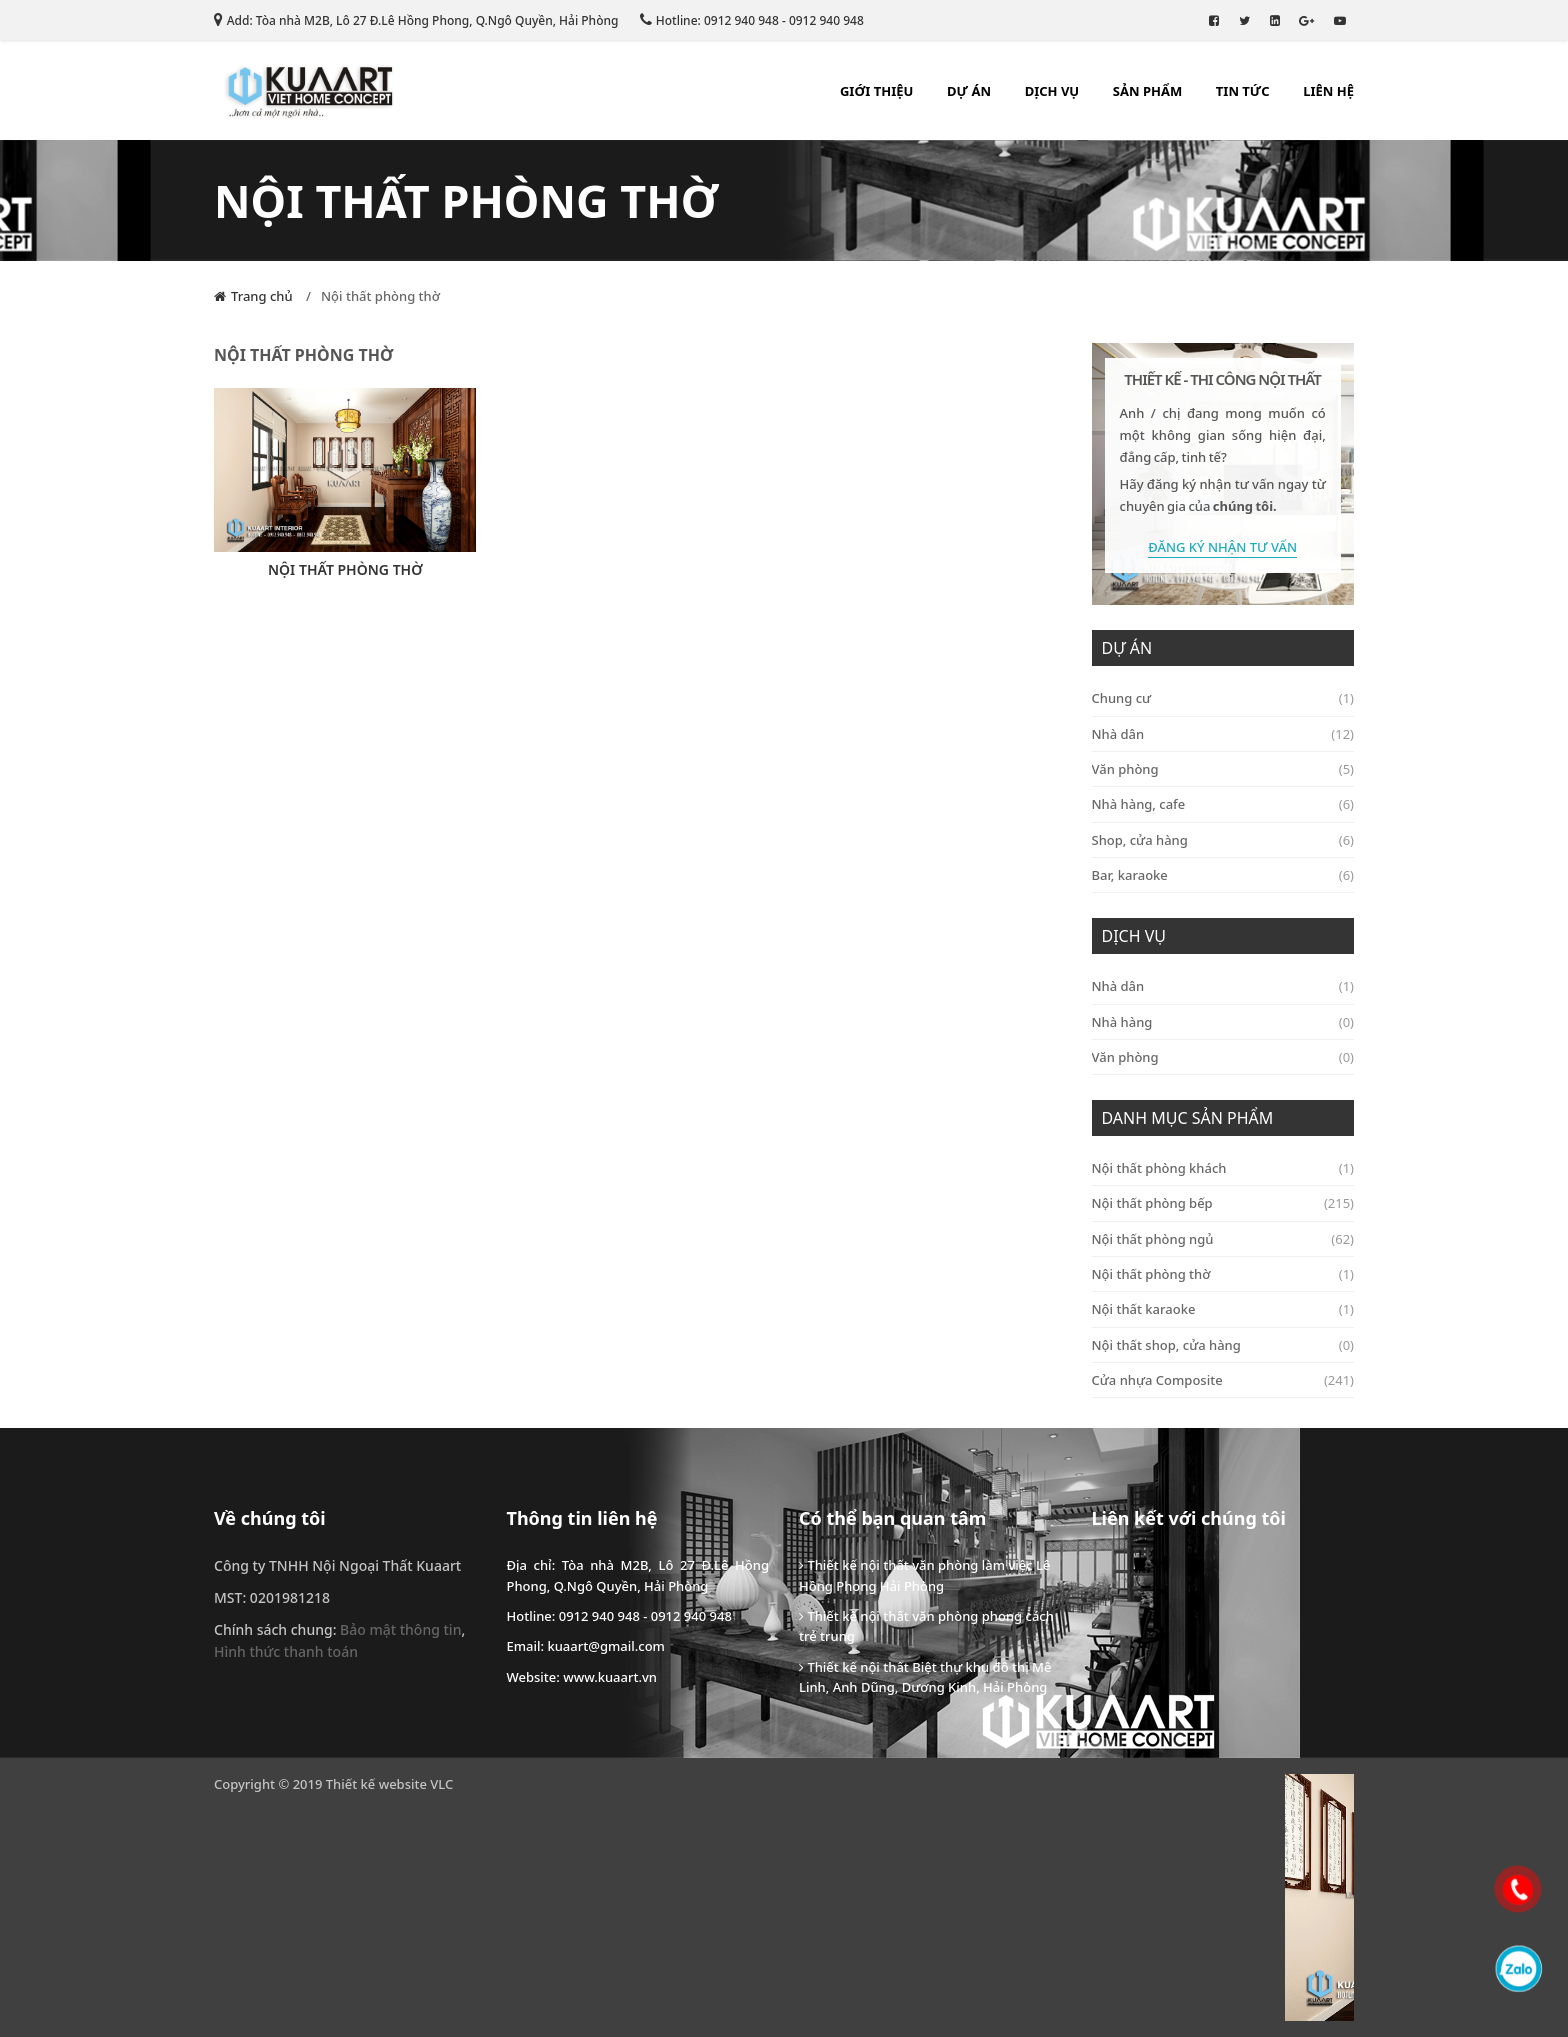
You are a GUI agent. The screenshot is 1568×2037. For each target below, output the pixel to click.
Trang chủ (262, 296)
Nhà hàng (1223, 1022)
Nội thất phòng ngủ (1223, 1239)
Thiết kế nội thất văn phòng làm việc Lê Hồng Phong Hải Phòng (924, 1575)
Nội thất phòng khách (1223, 1168)
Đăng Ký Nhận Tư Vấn (1222, 547)
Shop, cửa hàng (1223, 840)
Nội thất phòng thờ (380, 296)
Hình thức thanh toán (286, 1651)
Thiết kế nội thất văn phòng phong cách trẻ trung (926, 1626)
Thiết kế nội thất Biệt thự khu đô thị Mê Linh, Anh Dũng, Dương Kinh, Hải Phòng (925, 1677)
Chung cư (1223, 698)
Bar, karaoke (1223, 875)
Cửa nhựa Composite (1223, 1380)
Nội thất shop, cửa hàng (1223, 1345)
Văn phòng (1223, 769)
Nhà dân (1223, 734)
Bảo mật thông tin (400, 1629)
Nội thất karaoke (1223, 1309)
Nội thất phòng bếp (1223, 1203)
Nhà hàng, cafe (1223, 804)
